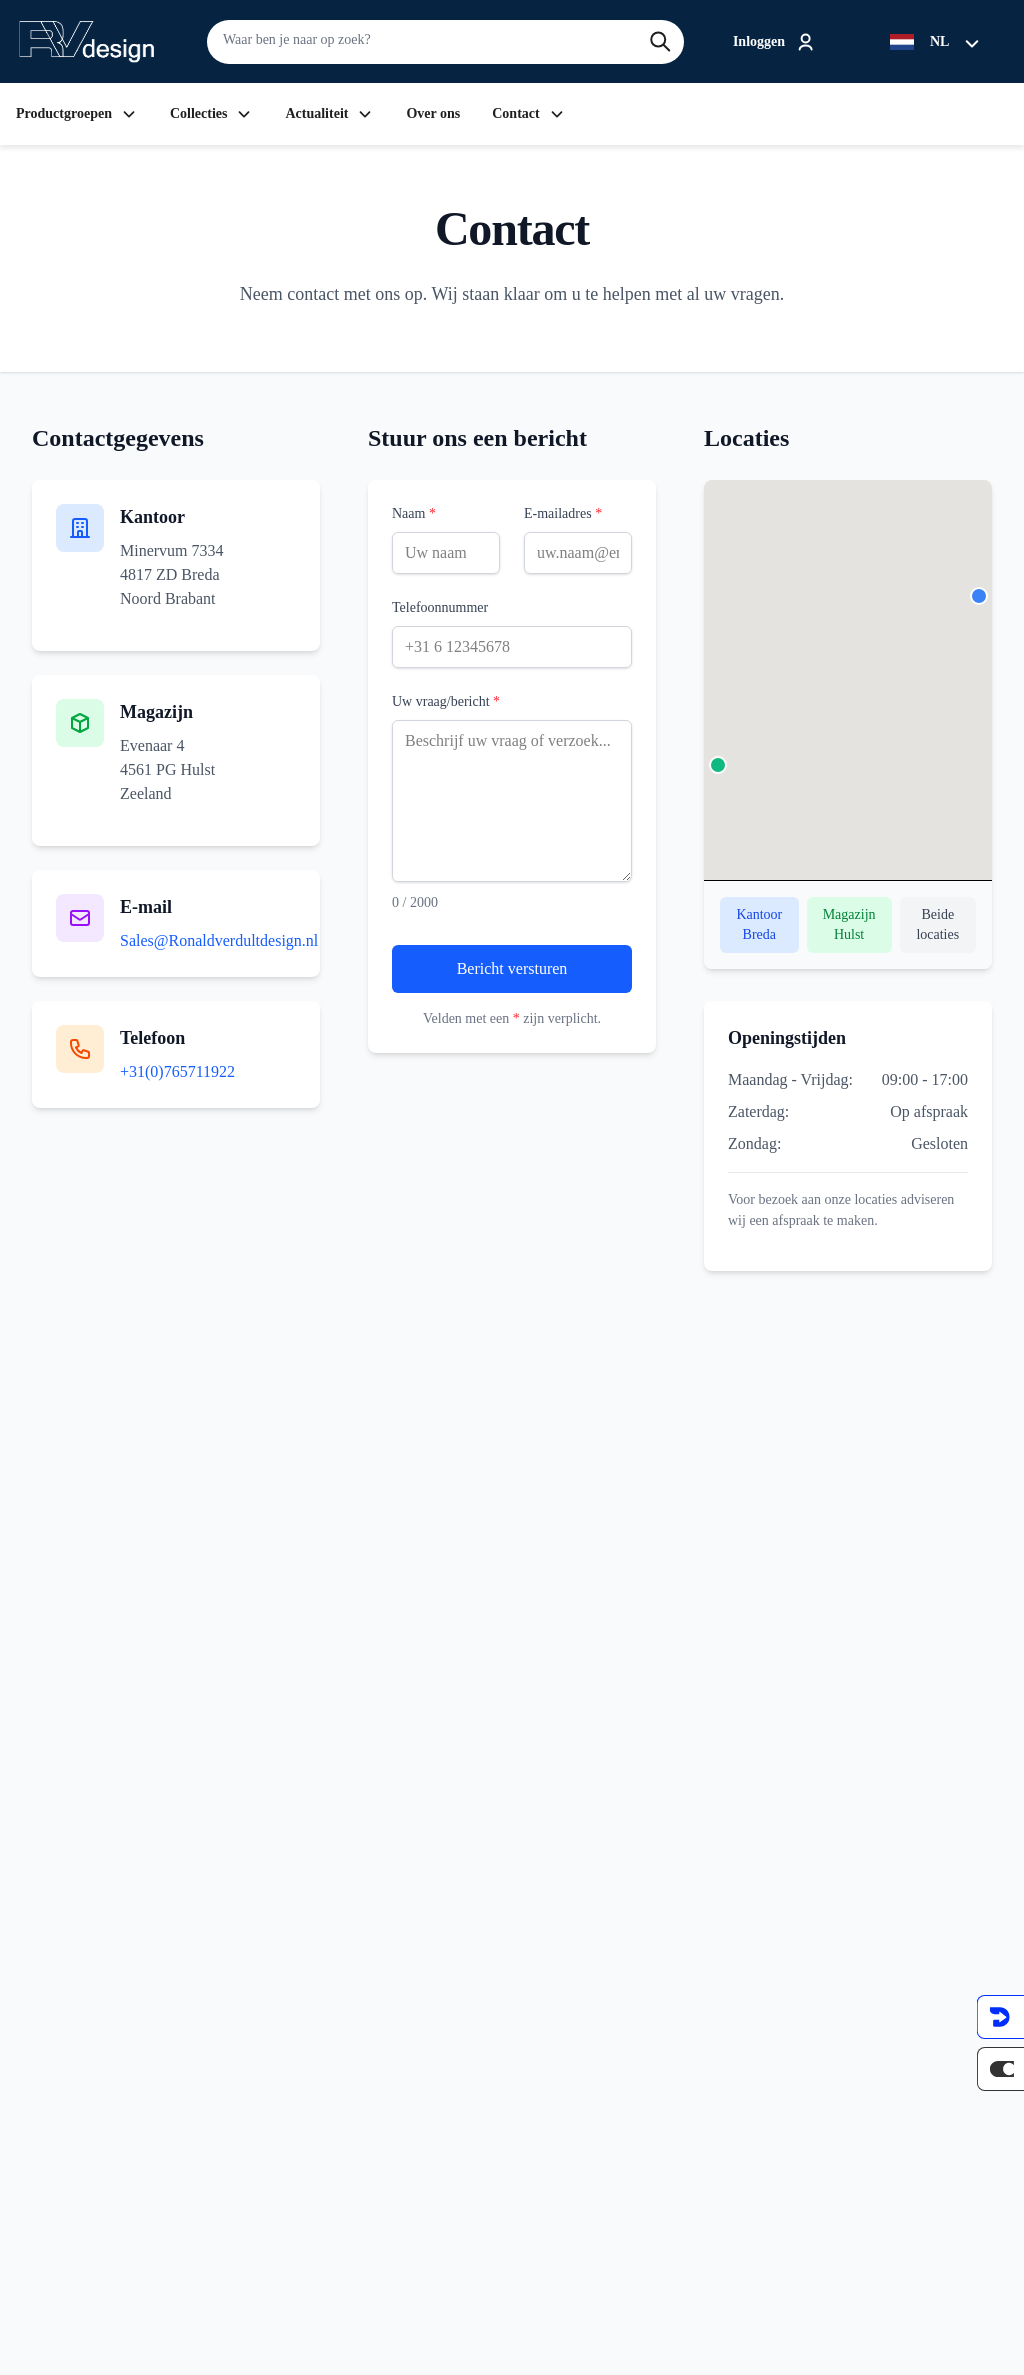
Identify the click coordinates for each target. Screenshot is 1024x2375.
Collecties (212, 114)
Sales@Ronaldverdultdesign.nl (219, 940)
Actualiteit (329, 114)
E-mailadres (563, 513)
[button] (979, 596)
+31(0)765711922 (177, 1071)
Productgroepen (77, 114)
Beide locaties (937, 924)
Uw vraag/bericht (446, 701)
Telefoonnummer (440, 607)
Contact (528, 114)
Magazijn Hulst (849, 924)
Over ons (433, 114)
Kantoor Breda (759, 924)
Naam (414, 513)
